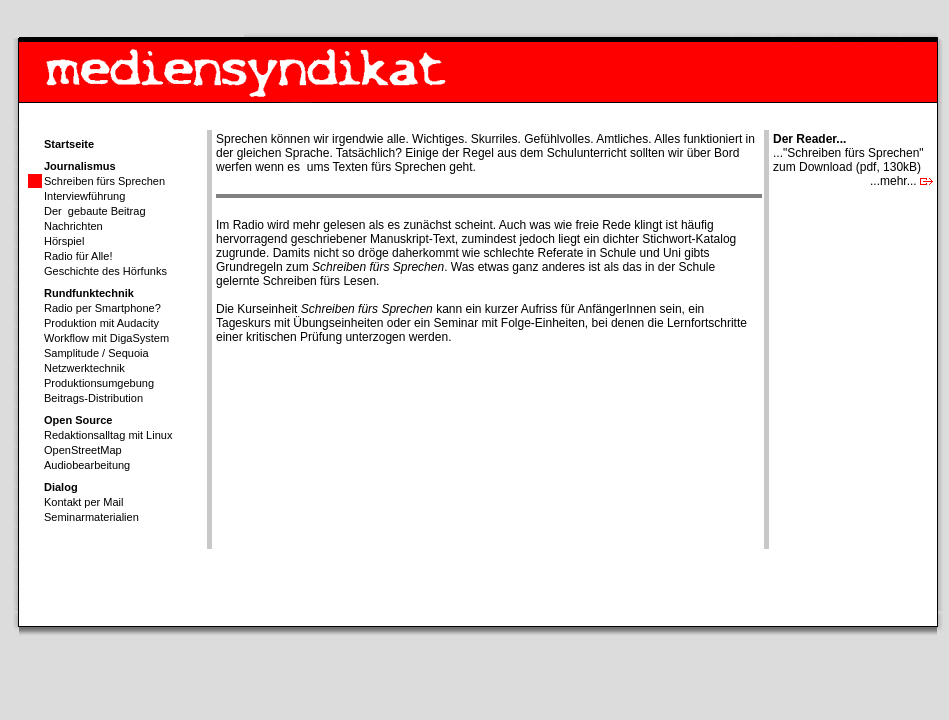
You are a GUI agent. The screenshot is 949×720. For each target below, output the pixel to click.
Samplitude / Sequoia (96, 353)
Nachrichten (73, 226)
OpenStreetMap (83, 450)
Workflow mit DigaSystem (106, 338)
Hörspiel (64, 241)
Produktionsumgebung (99, 383)
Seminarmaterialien (91, 517)
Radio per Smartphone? (102, 308)
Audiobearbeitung (87, 465)
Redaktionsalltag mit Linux (108, 435)
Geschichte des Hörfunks (105, 271)
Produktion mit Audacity (101, 323)
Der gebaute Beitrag (95, 211)
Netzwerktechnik (84, 368)
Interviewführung (84, 196)
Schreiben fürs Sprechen (104, 181)
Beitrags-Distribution (93, 398)
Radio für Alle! (78, 256)
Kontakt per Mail (83, 502)
